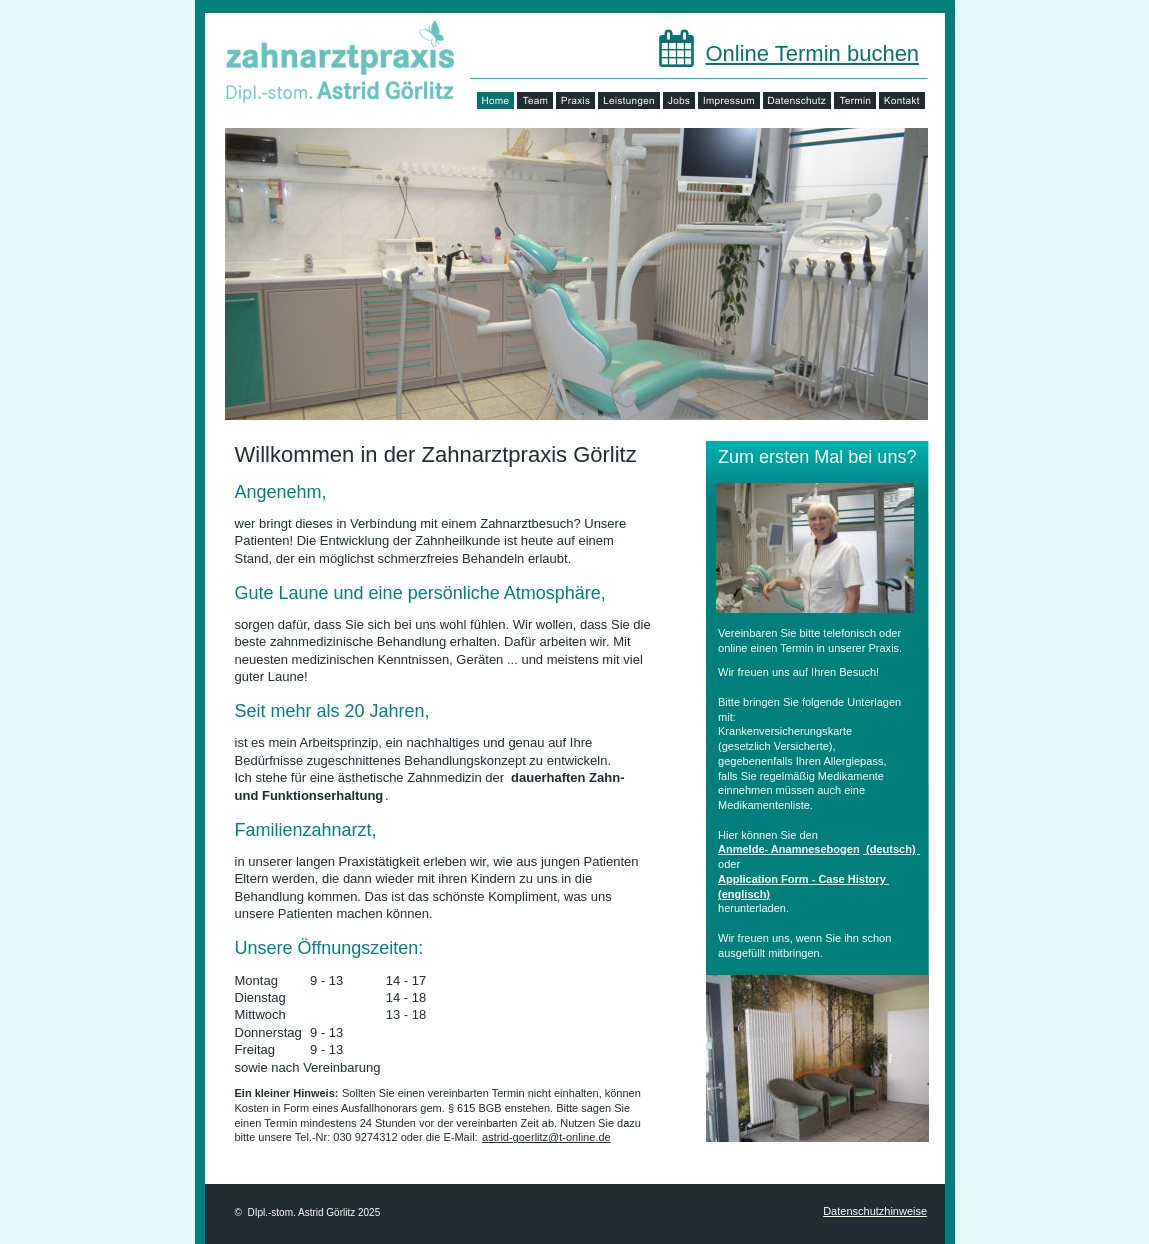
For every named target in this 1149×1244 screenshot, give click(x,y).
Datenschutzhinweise (875, 1211)
